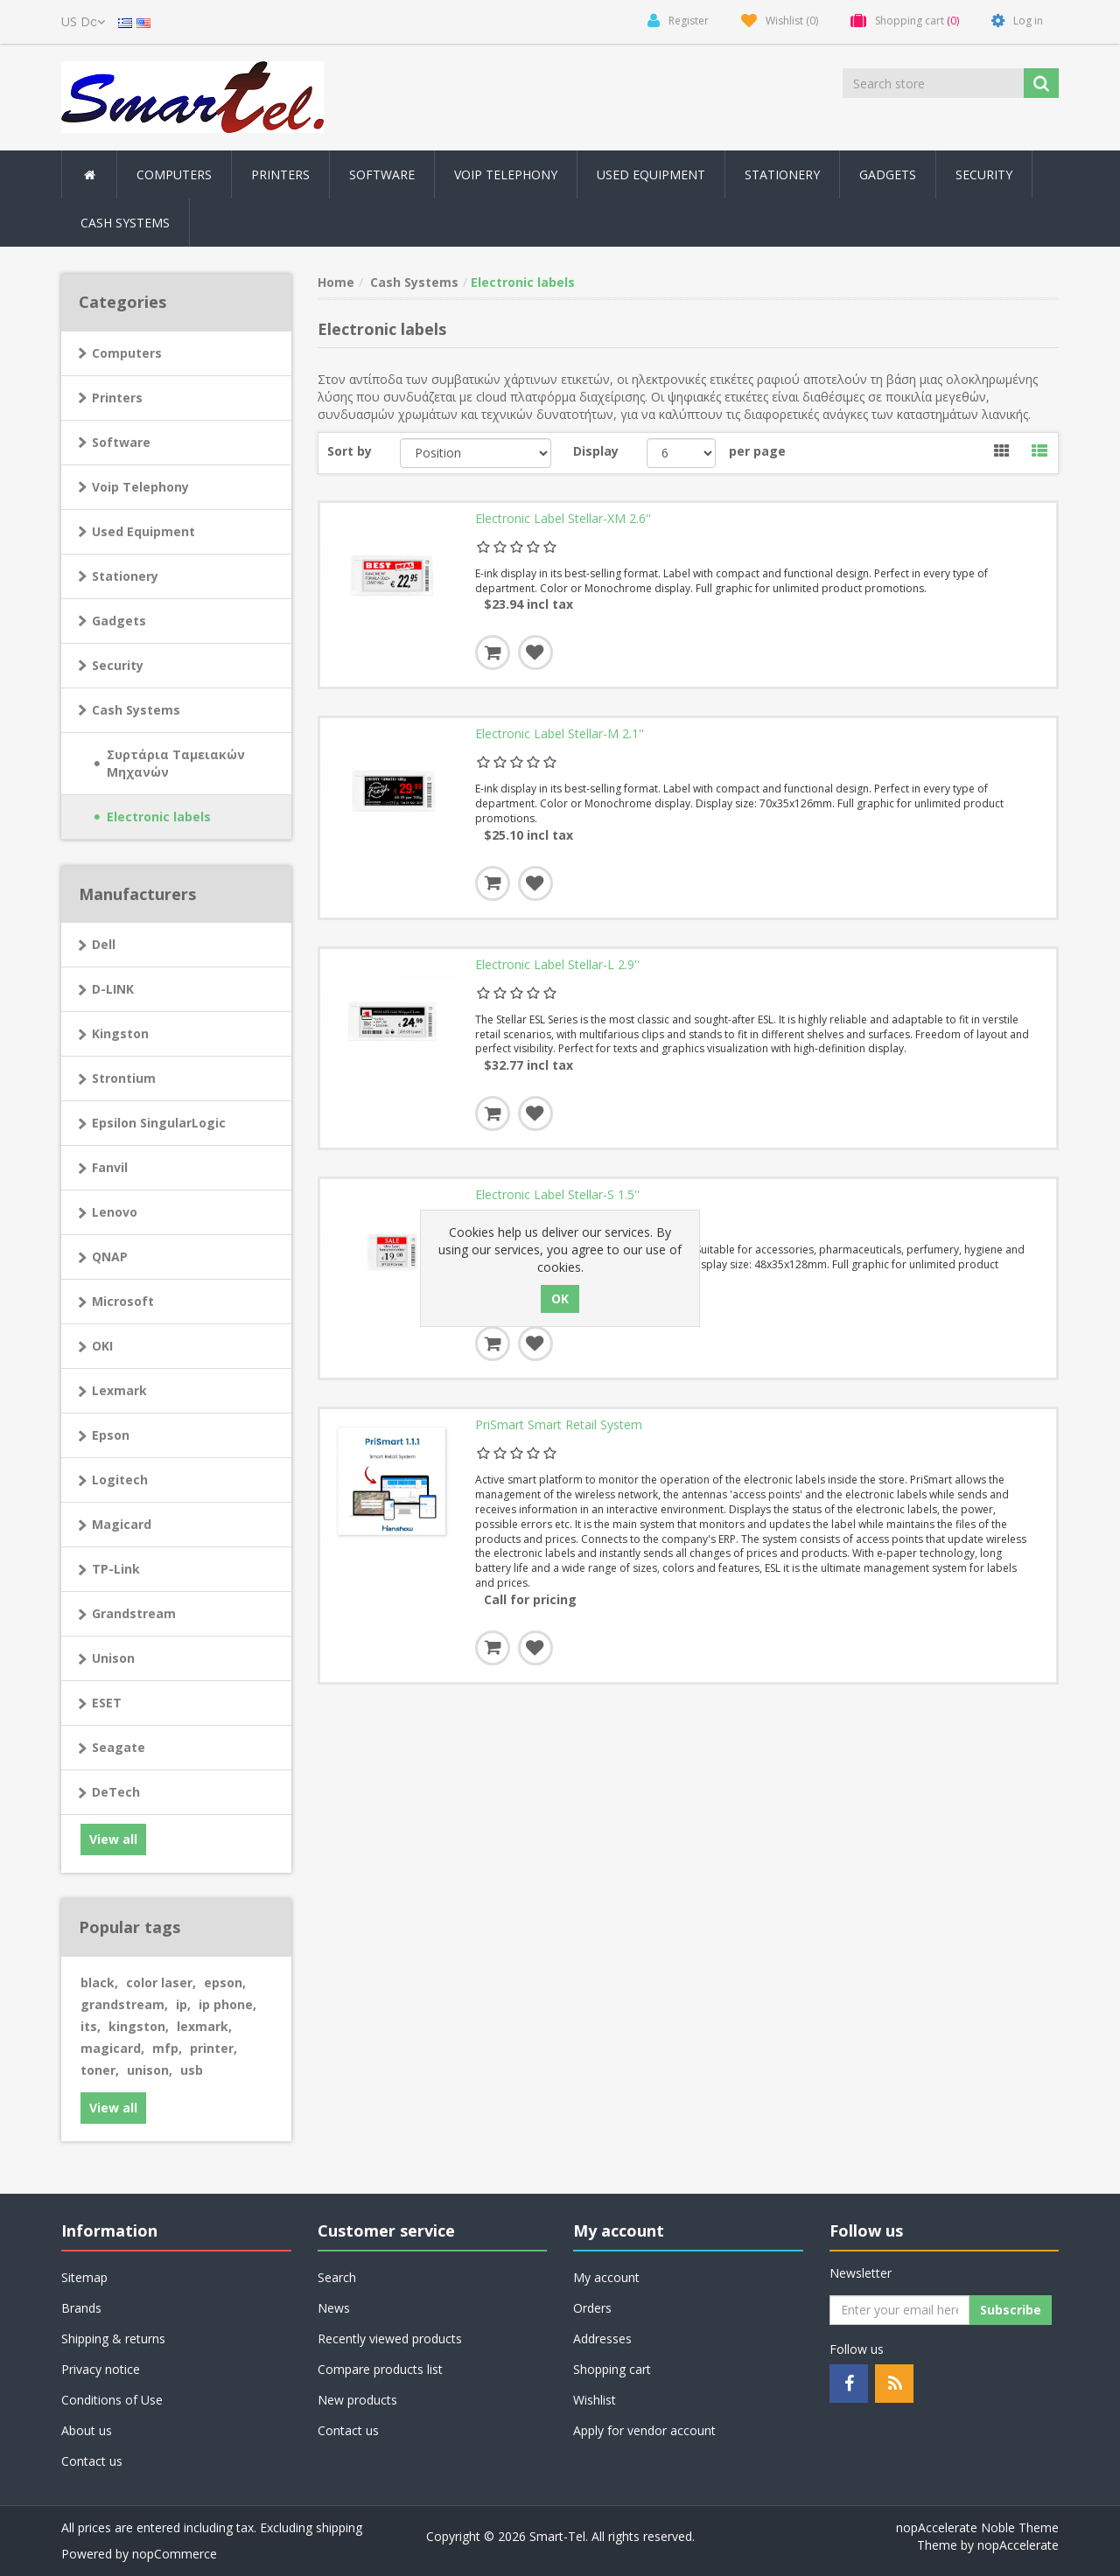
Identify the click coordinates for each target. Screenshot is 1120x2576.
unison (149, 2070)
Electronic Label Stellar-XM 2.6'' (563, 519)
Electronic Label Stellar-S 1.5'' (557, 1201)
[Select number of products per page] (681, 453)
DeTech (116, 1792)
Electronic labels (159, 816)
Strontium (124, 1078)
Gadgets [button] (887, 174)
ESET (107, 1702)
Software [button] (382, 174)
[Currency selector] (83, 22)
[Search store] (934, 83)
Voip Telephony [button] (505, 174)
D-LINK (113, 989)
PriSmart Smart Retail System (558, 1434)
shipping (339, 2527)
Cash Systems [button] (125, 222)
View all (113, 1839)
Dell (104, 944)
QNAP (110, 1256)
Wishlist (594, 2399)
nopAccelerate (1018, 2545)
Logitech (120, 1479)
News (334, 2308)
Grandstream (134, 1613)
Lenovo (114, 1212)
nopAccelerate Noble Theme (977, 2527)
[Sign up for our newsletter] (900, 2310)
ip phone (227, 2004)
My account (606, 2277)
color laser (161, 1982)
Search (337, 2277)
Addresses (602, 2338)
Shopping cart (612, 2369)
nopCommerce (174, 2553)
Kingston (120, 1033)
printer (213, 2048)
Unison (113, 1658)
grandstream (124, 2004)
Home (336, 282)
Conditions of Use (112, 2399)
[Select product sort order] (475, 453)
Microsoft (123, 1301)
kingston (138, 2026)
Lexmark (119, 1390)
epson (225, 1982)
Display (596, 451)
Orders (592, 2308)
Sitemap (84, 2277)
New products (357, 2399)
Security (984, 174)
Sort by (349, 451)
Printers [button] (280, 174)
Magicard (121, 1524)
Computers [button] (174, 174)
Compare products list (380, 2369)
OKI (102, 1345)
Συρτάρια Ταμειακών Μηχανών (176, 763)
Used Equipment (651, 174)
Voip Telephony (140, 486)
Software (121, 442)
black (99, 1982)
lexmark (204, 2026)
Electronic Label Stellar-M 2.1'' (559, 736)
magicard (112, 2048)
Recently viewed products (390, 2338)
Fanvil (110, 1167)
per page (757, 451)
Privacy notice (100, 2369)
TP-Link (116, 1568)
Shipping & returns (113, 2338)
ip (183, 2004)
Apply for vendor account (644, 2430)
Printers (117, 397)
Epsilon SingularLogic (159, 1122)
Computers (127, 353)
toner (99, 2070)
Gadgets (119, 620)
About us (86, 2430)
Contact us (91, 2461)
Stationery (782, 174)
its (90, 2026)
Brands (81, 2308)
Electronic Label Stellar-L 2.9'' (557, 969)
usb (191, 2070)
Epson (111, 1435)
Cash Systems (136, 710)
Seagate (118, 1747)
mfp (167, 2048)
